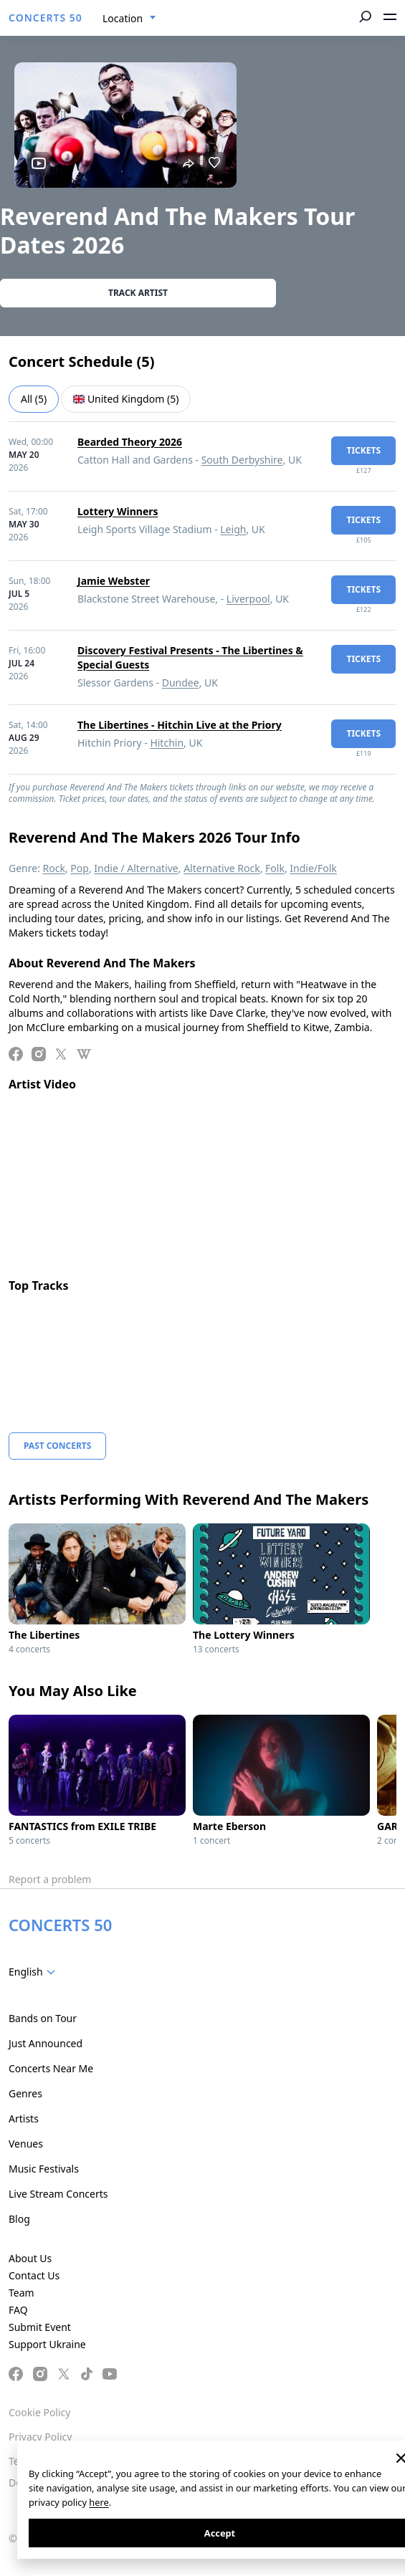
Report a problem (50, 1879)
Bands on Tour (43, 2018)
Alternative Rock (221, 868)
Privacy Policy (40, 2436)
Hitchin (167, 743)
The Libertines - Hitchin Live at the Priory (179, 725)
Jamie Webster (113, 581)
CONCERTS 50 (45, 17)
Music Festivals (44, 2168)
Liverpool (248, 598)
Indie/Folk (313, 868)
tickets (363, 450)
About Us (30, 2258)
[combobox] (129, 18)
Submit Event (40, 2327)
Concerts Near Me (51, 2068)
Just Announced (45, 2043)
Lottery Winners (117, 511)
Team (21, 2292)
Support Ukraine (47, 2344)
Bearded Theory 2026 (129, 442)
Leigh (233, 529)
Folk (275, 868)
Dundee (180, 682)
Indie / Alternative (136, 868)
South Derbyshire (242, 459)
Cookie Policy (39, 2412)
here (98, 2502)
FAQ (18, 2310)
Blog (19, 2219)
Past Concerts (57, 1446)
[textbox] (35, 1972)
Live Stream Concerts (58, 2194)
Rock (54, 868)
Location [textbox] (123, 18)
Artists (24, 2118)
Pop (79, 868)
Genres (25, 2093)
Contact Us (34, 2275)
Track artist (138, 293)
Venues (26, 2143)
